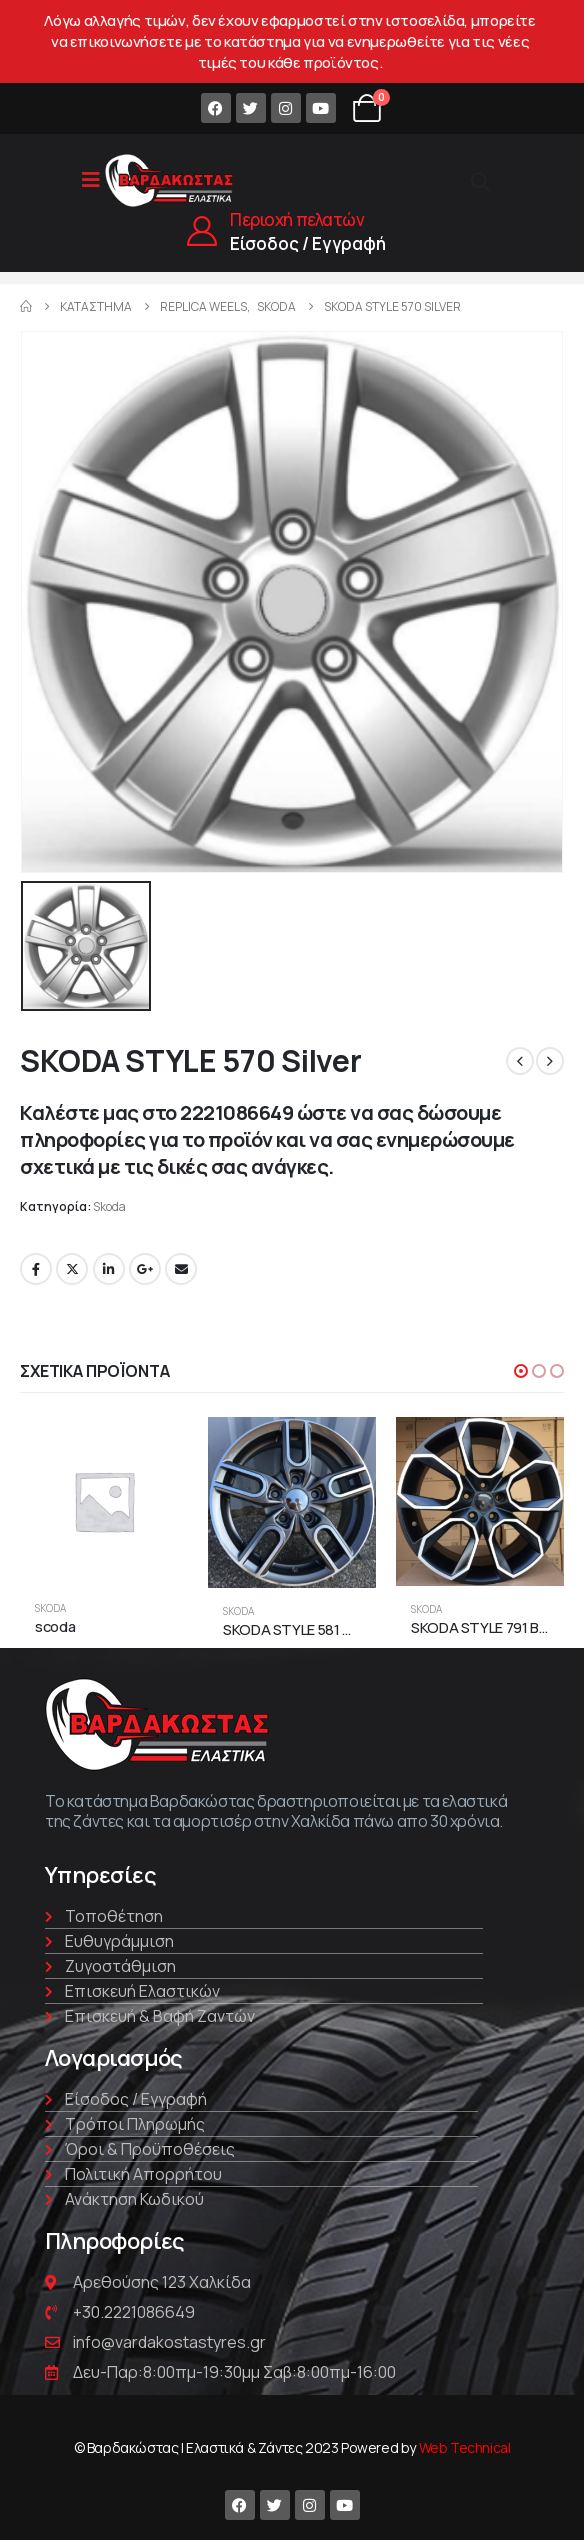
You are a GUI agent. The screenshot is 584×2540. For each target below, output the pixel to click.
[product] (104, 1501)
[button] (521, 1371)
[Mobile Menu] (91, 180)
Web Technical (465, 2447)
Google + (145, 1269)
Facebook (36, 1269)
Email (181, 1269)
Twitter (72, 1269)
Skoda (109, 1206)
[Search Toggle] (481, 181)
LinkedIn (109, 1269)
